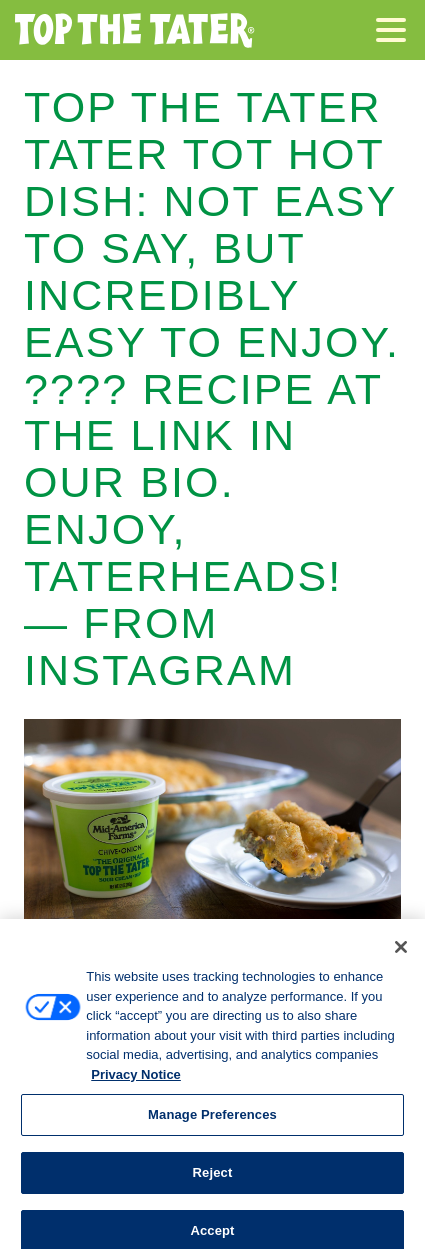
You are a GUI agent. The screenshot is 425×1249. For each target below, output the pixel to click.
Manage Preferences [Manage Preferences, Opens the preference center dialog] (212, 1122)
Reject (213, 1180)
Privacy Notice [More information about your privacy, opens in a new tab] (136, 1082)
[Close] (401, 955)
